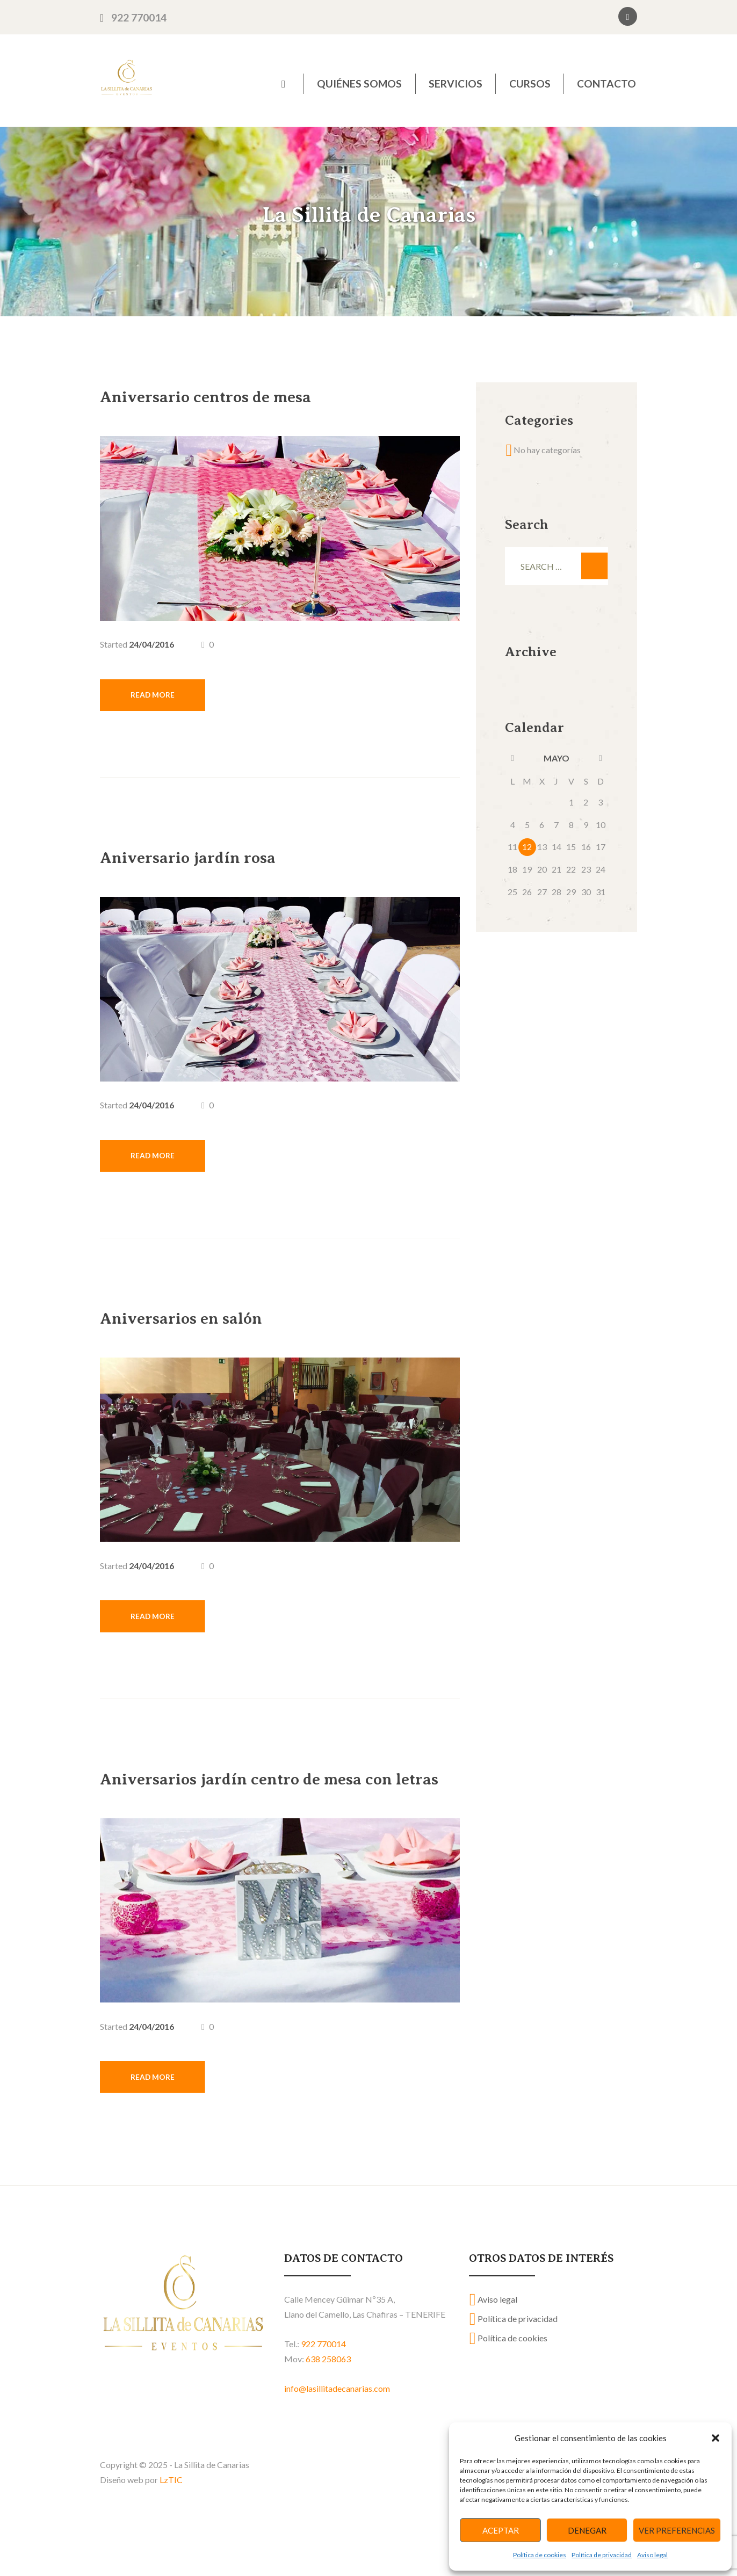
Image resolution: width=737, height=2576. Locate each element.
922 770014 (139, 17)
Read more (160, 700)
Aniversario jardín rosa (219, 864)
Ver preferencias (677, 2530)
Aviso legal (652, 2555)
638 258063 (328, 2417)
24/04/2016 (151, 644)
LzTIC (171, 2537)
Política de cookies (539, 2555)
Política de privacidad (602, 2555)
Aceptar (500, 2530)
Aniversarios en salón (210, 1332)
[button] (715, 2438)
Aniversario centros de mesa (244, 395)
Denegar (587, 2530)
